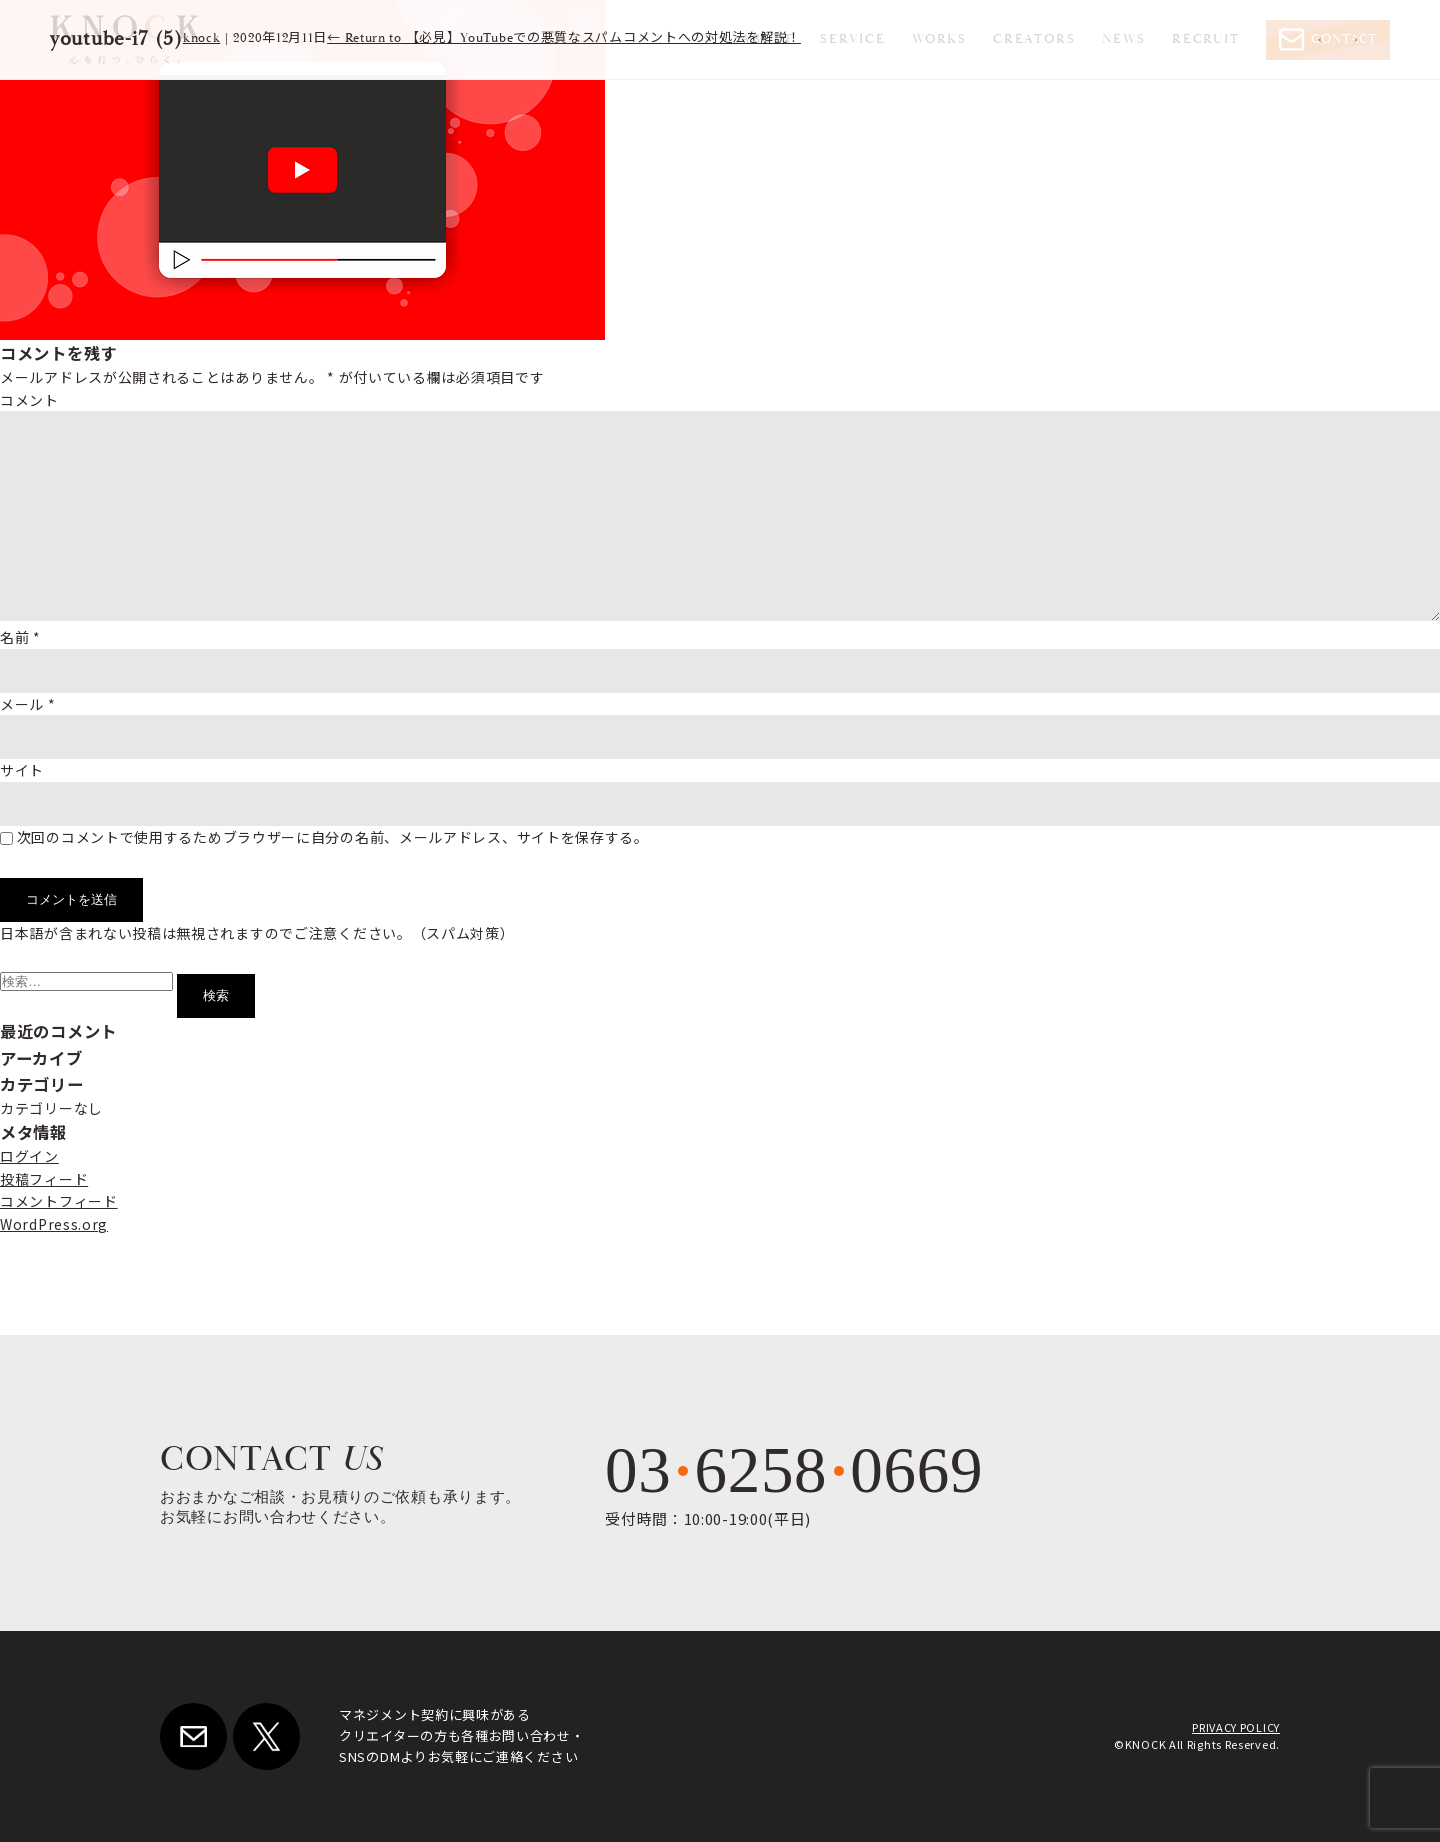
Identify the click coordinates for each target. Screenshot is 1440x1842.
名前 (20, 637)
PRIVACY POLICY (1236, 1727)
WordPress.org (54, 1224)
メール (28, 704)
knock (202, 38)
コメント (29, 400)
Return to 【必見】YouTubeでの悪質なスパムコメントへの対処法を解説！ (564, 38)
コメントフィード (59, 1201)
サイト (22, 770)
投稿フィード (44, 1179)
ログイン (29, 1156)
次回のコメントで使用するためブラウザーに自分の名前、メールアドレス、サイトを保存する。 (333, 837)
